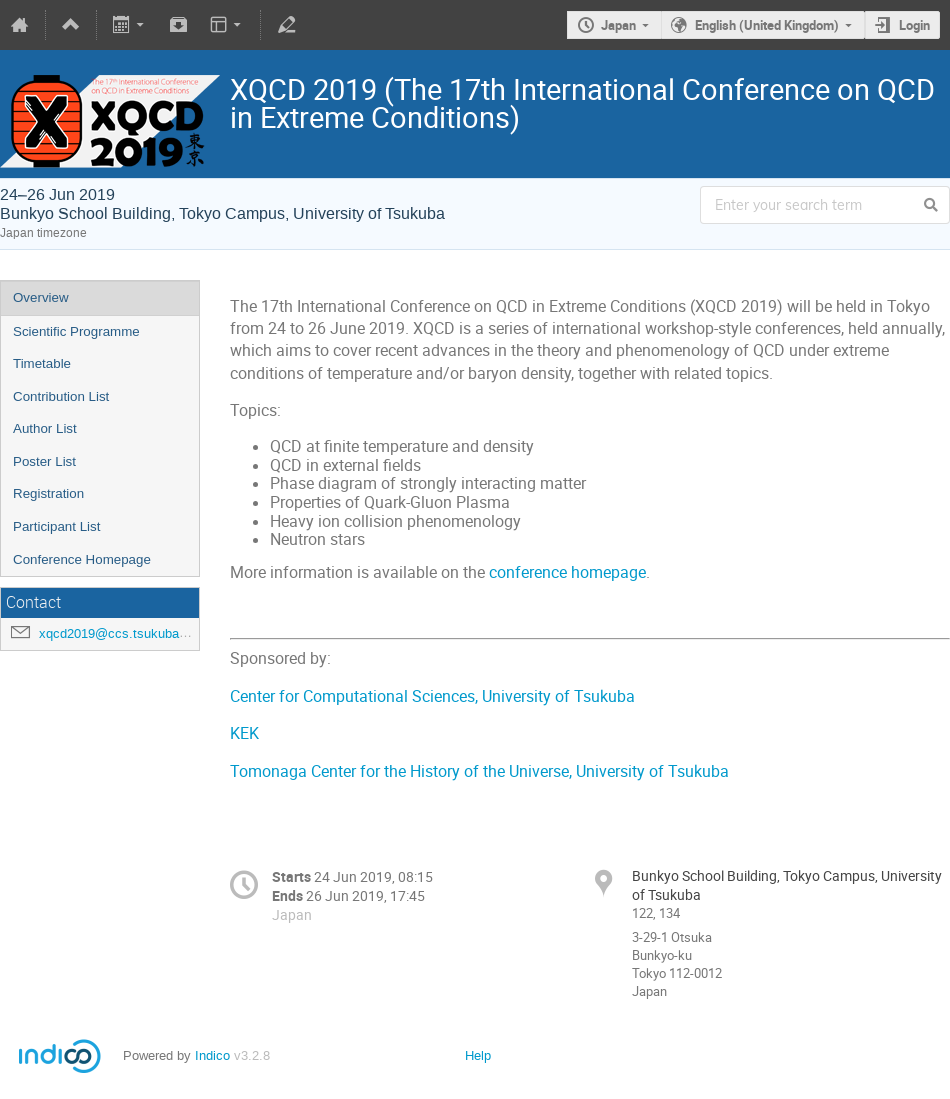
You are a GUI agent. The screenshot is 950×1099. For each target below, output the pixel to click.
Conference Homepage (82, 559)
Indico (212, 1055)
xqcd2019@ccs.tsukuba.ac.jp (125, 633)
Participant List (56, 526)
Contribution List (61, 396)
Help (478, 1055)
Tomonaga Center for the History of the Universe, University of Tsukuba (479, 771)
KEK (244, 733)
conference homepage (567, 572)
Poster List (44, 461)
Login (914, 25)
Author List (45, 428)
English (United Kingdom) (767, 25)
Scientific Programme (76, 331)
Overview (41, 297)
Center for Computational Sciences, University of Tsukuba (432, 696)
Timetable (42, 363)
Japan (618, 25)
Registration (48, 493)
